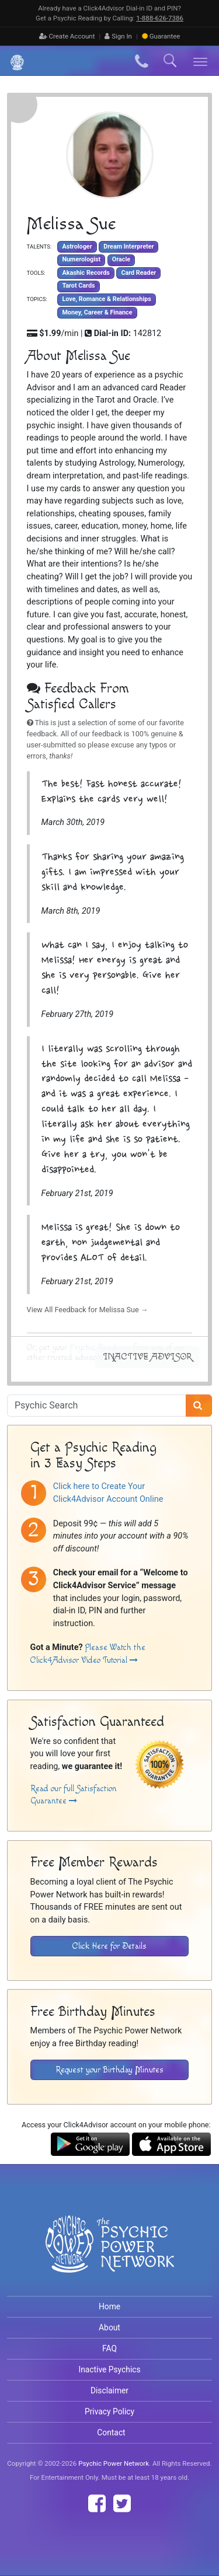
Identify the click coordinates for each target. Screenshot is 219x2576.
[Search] (199, 1405)
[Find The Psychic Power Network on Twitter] (122, 2503)
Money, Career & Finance (97, 312)
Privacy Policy (109, 2411)
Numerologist (81, 259)
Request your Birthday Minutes (109, 2070)
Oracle (121, 259)
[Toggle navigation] (200, 61)
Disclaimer (109, 2390)
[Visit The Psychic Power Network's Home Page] (110, 2253)
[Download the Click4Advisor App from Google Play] (90, 2143)
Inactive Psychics (109, 2369)
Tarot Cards (78, 286)
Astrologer (77, 246)
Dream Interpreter (128, 246)
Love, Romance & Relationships (106, 299)
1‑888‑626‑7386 (159, 18)
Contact (111, 2432)
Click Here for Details (109, 1946)
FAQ (109, 2348)
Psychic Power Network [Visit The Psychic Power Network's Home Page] (113, 2463)
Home (109, 2306)
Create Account (67, 36)
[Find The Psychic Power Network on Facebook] (97, 2503)
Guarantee (161, 36)
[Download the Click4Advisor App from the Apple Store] (171, 2143)
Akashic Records (85, 273)
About (109, 2327)
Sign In (118, 36)
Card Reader (138, 273)
